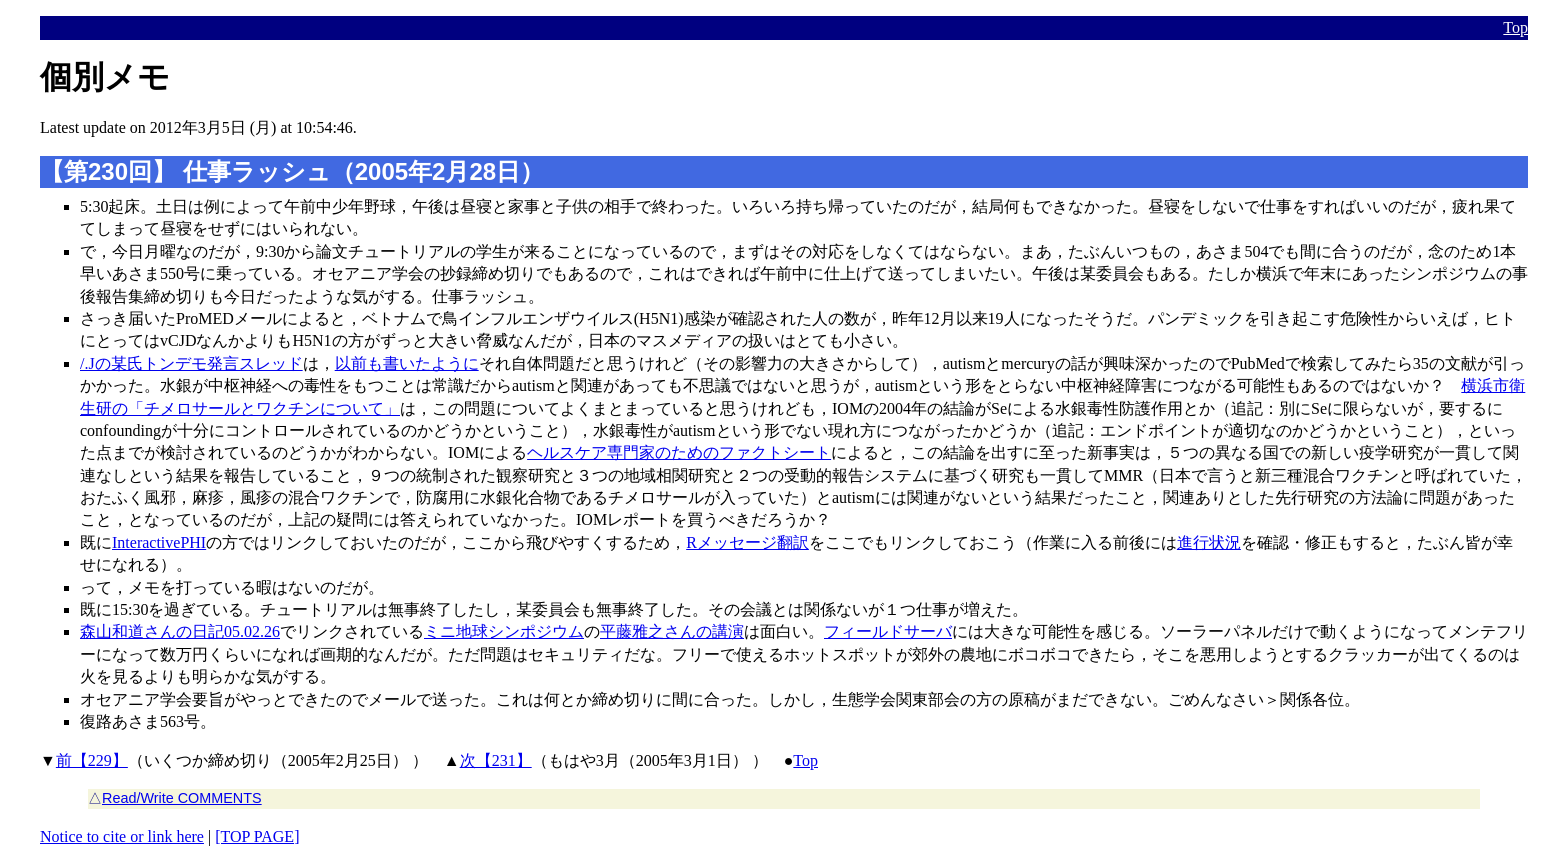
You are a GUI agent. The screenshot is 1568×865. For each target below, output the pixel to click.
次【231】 (496, 760)
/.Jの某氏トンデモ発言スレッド (191, 363)
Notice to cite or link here (122, 836)
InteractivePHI (159, 542)
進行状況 (1209, 542)
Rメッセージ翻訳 (747, 542)
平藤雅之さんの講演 (672, 631)
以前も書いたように (407, 363)
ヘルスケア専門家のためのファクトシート (679, 452)
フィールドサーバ (888, 631)
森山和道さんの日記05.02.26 (180, 631)
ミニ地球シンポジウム (504, 631)
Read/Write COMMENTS (182, 798)
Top (1515, 27)
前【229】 (92, 760)
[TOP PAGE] (257, 836)
